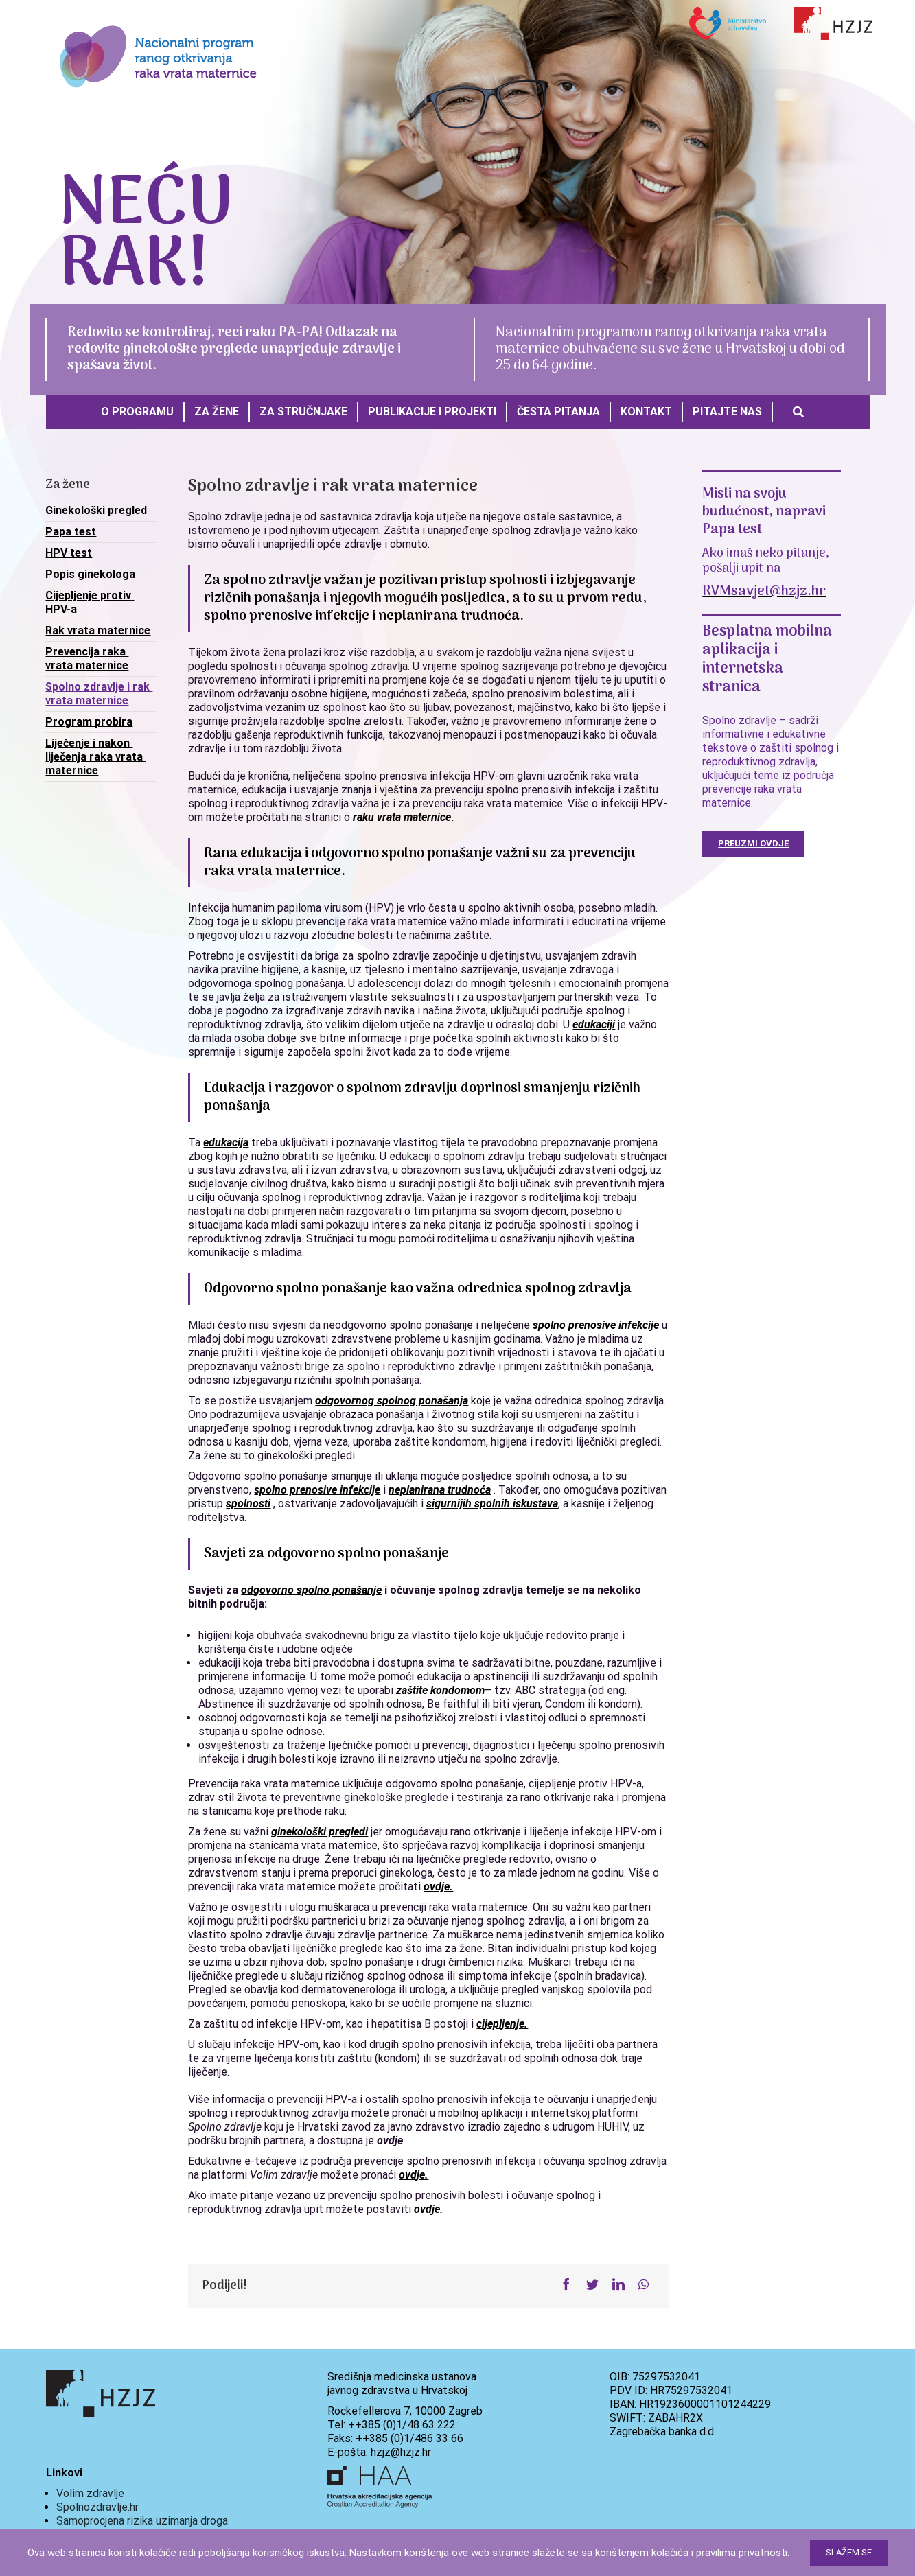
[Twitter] (592, 2285)
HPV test (68, 552)
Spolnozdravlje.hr (97, 2507)
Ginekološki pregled (96, 510)
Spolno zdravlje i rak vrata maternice (98, 693)
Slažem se (849, 2552)
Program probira (88, 721)
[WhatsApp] (644, 2285)
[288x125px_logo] (158, 18)
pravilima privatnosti (741, 2552)
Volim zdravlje (90, 2493)
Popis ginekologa (90, 574)
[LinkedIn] (618, 2285)
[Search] (798, 412)
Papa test (70, 531)
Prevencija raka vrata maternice (86, 658)
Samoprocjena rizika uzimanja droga (142, 2520)
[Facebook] (566, 2285)
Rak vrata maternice (97, 630)
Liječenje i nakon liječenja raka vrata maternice (95, 756)
